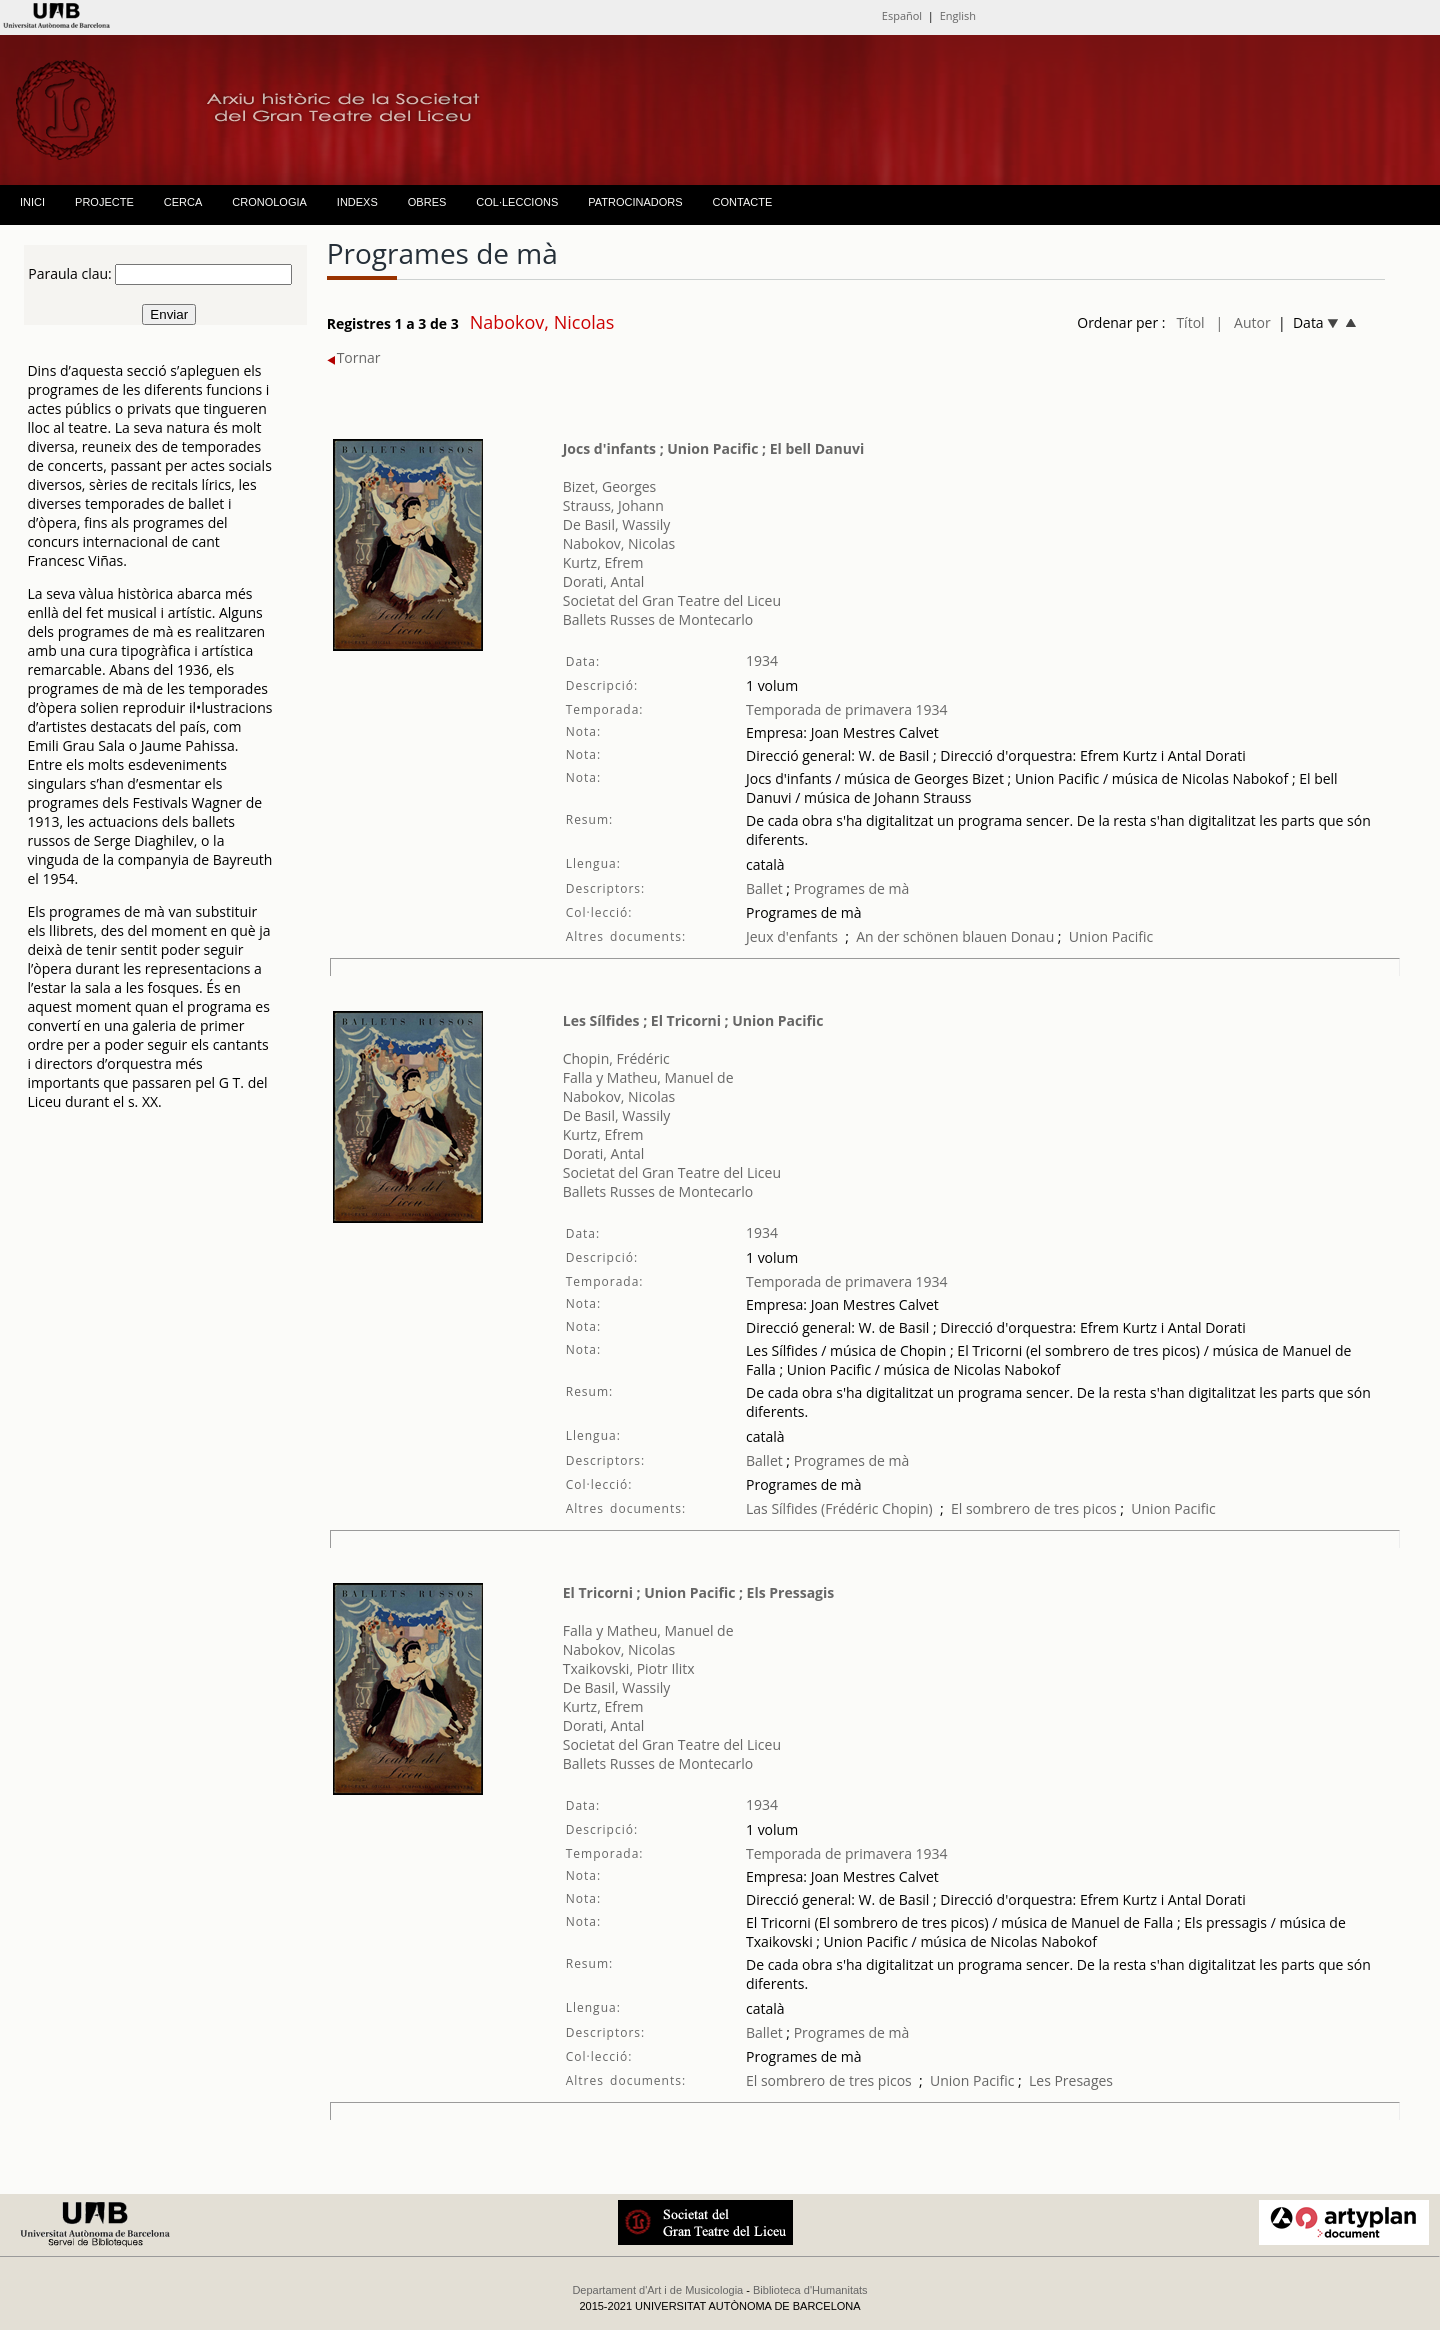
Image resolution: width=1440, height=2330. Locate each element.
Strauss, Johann (613, 505)
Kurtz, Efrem (603, 562)
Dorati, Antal (604, 581)
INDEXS (357, 202)
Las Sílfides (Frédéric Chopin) (839, 1508)
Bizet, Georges (610, 486)
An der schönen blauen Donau (955, 936)
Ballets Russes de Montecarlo (658, 619)
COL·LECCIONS (517, 202)
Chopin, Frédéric (616, 1058)
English (958, 15)
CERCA (183, 202)
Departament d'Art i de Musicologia (657, 2290)
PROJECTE (104, 202)
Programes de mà (849, 888)
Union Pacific (1111, 936)
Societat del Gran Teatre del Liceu (672, 600)
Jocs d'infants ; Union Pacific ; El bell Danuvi (714, 448)
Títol (1190, 322)
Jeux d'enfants (792, 936)
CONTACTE (743, 202)
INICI (32, 202)
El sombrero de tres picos (1034, 1508)
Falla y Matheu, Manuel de (648, 1077)
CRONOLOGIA (269, 202)
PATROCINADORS (635, 202)
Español (902, 15)
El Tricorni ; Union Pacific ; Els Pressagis (699, 1592)
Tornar (354, 357)
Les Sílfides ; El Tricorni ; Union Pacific (693, 1020)
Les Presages (1071, 2080)
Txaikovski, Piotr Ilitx (629, 1668)
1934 (762, 660)
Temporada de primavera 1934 (847, 709)
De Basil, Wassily (617, 524)
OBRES (427, 202)
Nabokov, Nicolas (619, 543)
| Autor (1243, 322)
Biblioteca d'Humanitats (810, 2290)
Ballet (764, 888)
